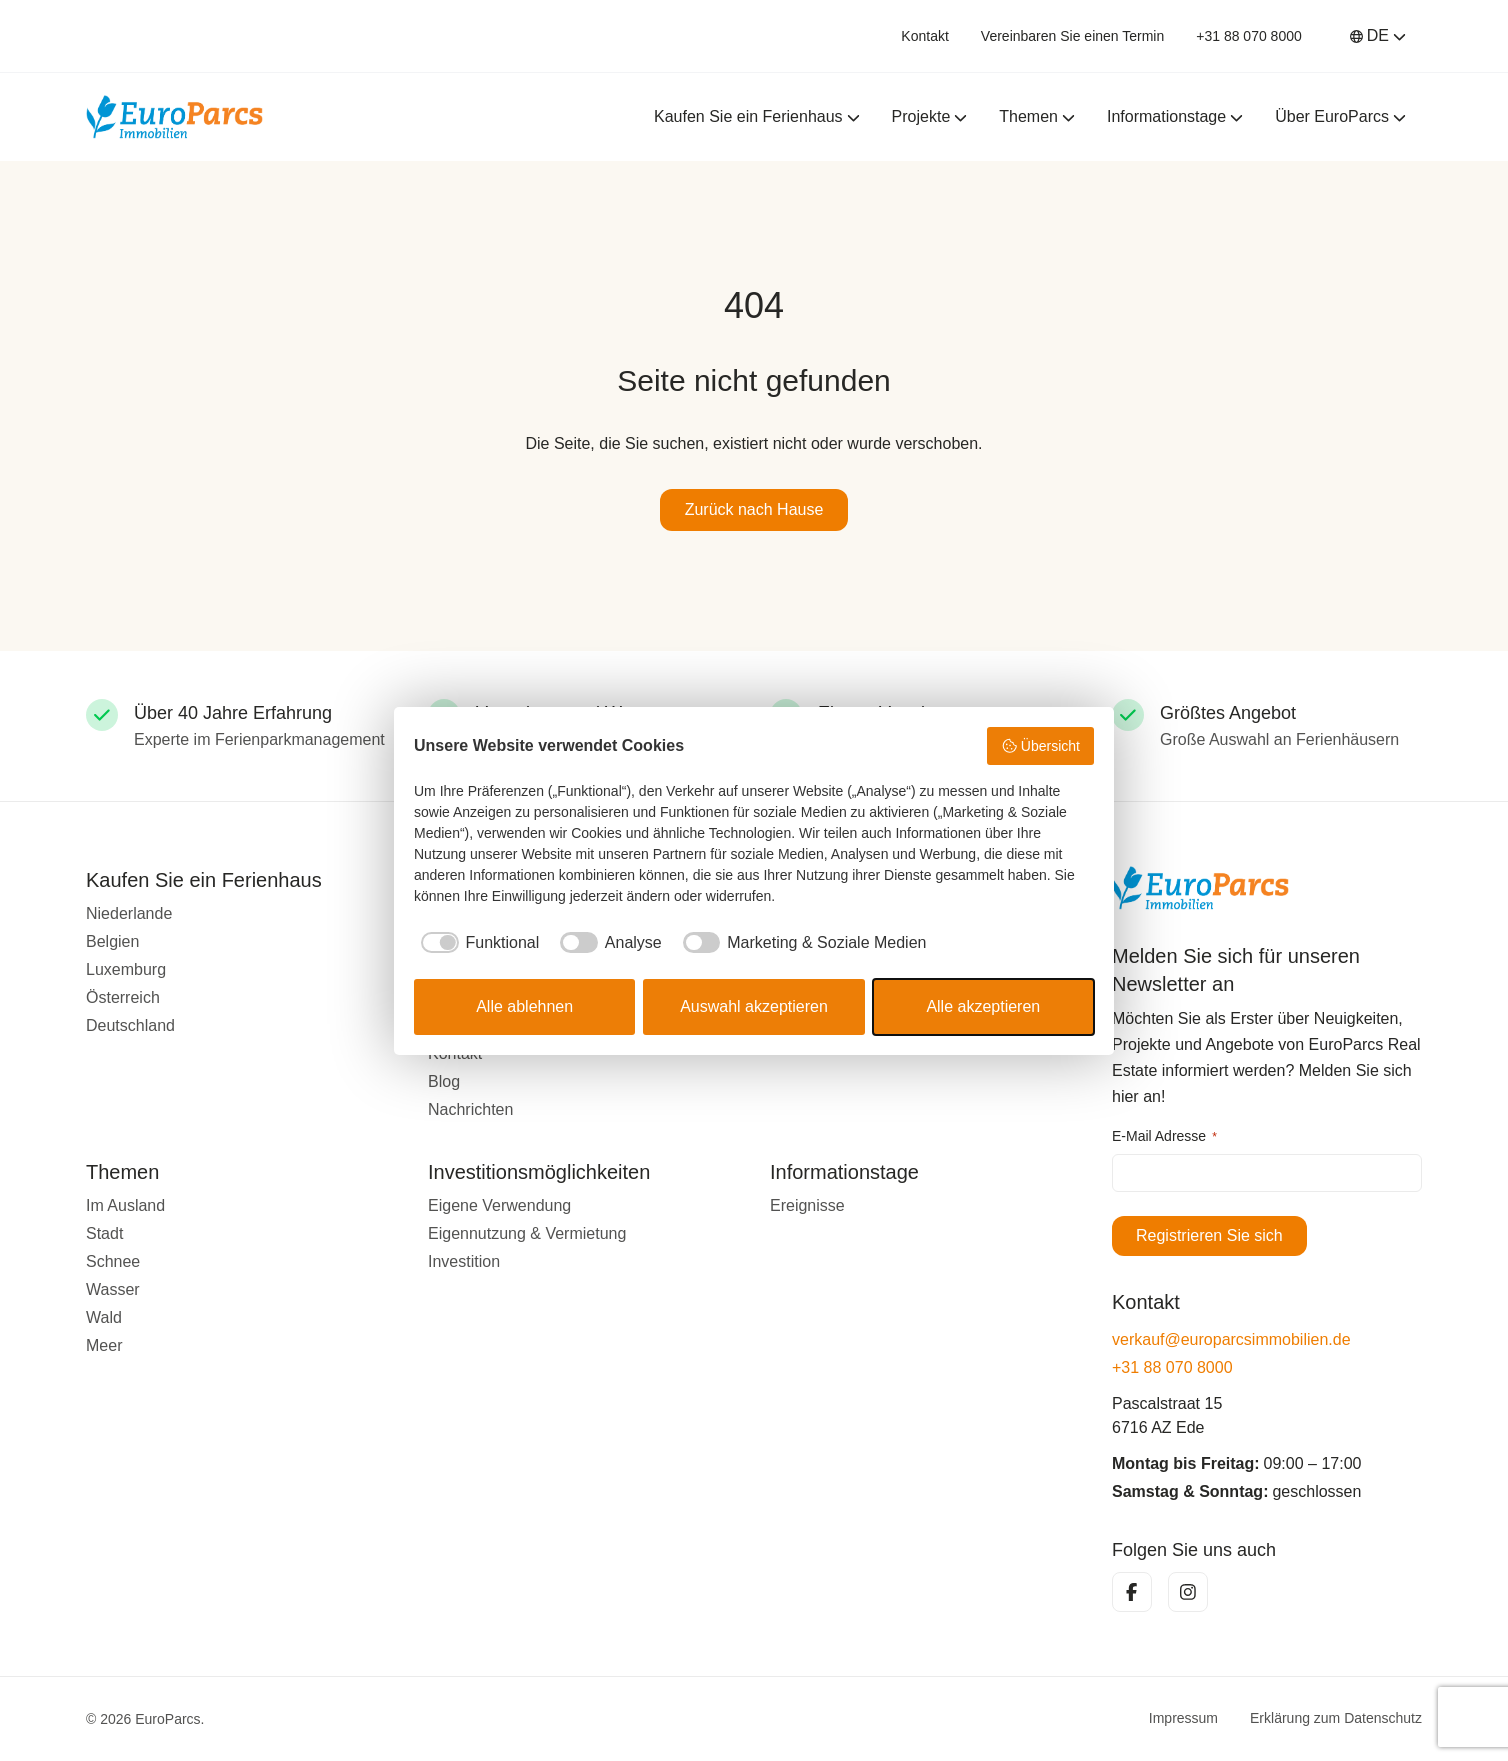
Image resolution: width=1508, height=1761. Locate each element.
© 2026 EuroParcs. (145, 1719)
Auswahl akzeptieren (754, 1006)
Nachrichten (470, 1109)
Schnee (113, 1261)
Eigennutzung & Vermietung (527, 1233)
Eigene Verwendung (499, 1205)
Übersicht (1040, 746)
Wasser (113, 1289)
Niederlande (129, 913)
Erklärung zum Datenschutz (1336, 1719)
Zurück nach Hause (754, 509)
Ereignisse (807, 1205)
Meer (104, 1345)
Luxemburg (126, 969)
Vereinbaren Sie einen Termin (1072, 36)
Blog (444, 1081)
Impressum (1183, 1719)
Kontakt (924, 36)
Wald (104, 1317)
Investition (464, 1261)
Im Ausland (125, 1205)
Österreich (123, 997)
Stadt (104, 1233)
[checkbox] (476, 943)
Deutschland (130, 1025)
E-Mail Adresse (1164, 1137)
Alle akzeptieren (983, 1006)
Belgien (112, 941)
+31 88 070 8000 (1249, 36)
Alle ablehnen (524, 1006)
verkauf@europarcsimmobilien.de (1231, 1339)
